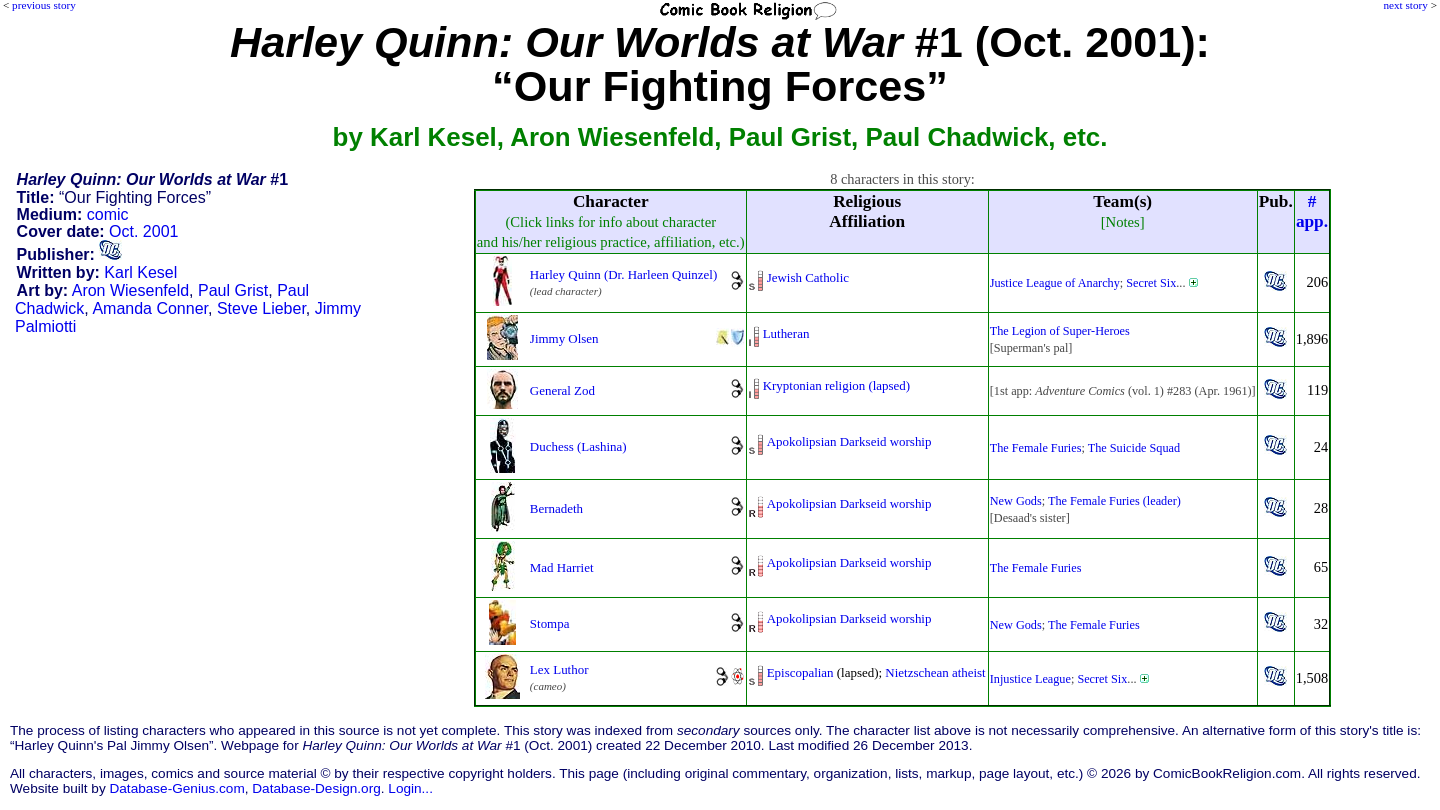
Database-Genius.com (176, 788)
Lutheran (786, 333)
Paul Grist (233, 290)
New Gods (1016, 501)
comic (108, 214)
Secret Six (1151, 283)
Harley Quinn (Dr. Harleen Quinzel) (623, 274)
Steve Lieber (261, 308)
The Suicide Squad (1134, 448)
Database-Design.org (316, 788)
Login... (410, 788)
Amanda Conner (150, 308)
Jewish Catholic (808, 277)
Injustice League (1030, 679)
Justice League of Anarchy (1055, 283)
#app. (1312, 211)
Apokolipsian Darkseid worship (849, 441)
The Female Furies (1036, 448)
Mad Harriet (562, 567)
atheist (969, 672)
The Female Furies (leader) (1114, 501)
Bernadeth (556, 508)
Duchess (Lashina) (578, 446)
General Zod (562, 390)
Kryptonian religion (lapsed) (836, 385)
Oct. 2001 (143, 231)
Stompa (550, 623)
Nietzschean (916, 672)
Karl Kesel (140, 272)
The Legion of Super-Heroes (1060, 331)
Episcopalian (800, 672)
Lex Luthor (559, 669)
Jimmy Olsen (564, 338)
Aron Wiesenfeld (130, 290)
